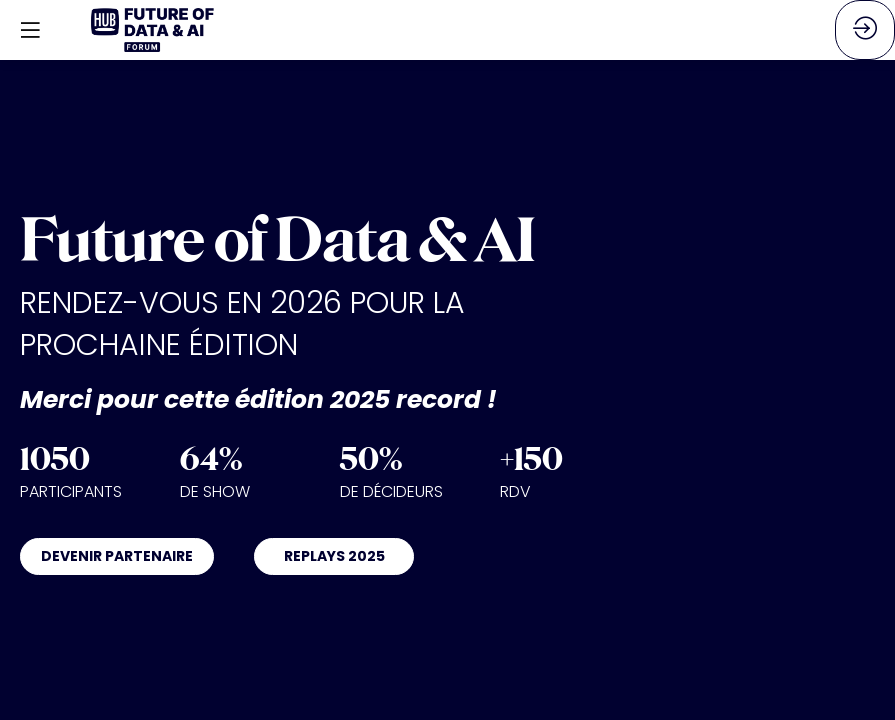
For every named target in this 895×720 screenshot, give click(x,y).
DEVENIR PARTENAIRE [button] (117, 556)
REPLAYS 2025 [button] (334, 556)
